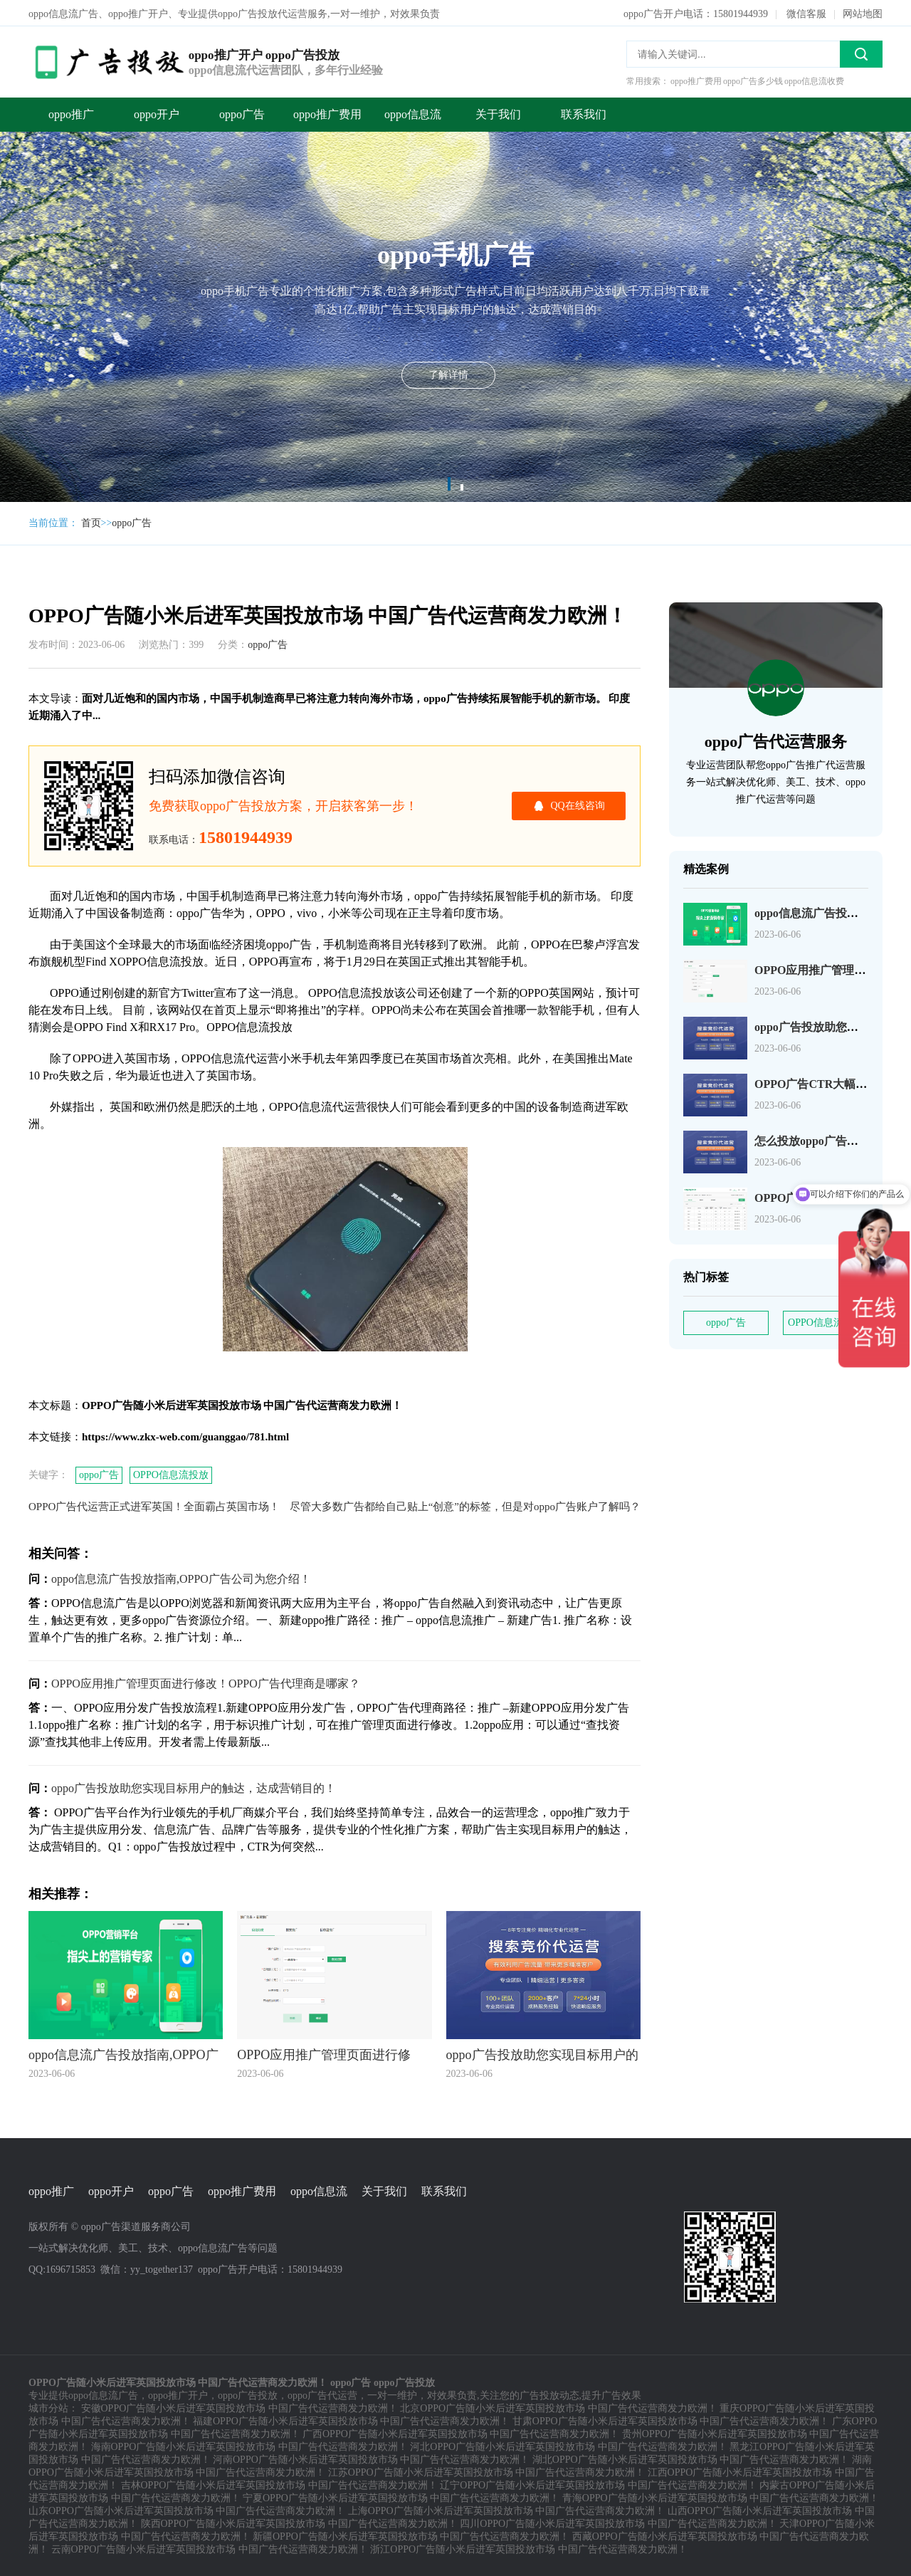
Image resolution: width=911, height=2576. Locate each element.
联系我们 (583, 113)
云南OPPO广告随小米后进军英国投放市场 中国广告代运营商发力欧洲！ (209, 2548)
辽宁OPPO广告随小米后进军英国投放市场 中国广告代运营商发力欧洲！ (598, 2483)
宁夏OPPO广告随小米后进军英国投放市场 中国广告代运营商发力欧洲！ (401, 2496)
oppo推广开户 (178, 2394)
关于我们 (498, 113)
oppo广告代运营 (322, 2394)
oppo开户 (156, 113)
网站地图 (863, 12)
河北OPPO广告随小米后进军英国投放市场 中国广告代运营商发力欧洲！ (568, 2445)
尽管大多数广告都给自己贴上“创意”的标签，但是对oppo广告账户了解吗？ (465, 1505)
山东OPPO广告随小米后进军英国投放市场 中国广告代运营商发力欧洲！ (186, 2509)
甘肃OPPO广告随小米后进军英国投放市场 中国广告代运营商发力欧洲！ (670, 2419)
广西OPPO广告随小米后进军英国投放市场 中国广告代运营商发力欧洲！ (460, 2432)
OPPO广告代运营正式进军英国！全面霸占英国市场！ (154, 1505)
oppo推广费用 (327, 113)
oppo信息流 (412, 113)
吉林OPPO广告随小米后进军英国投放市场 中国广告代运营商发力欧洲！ (279, 2483)
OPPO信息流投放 (171, 1473)
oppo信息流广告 (103, 2394)
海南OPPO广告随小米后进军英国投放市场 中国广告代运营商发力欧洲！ (249, 2445)
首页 (91, 521)
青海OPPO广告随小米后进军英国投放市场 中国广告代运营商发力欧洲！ (720, 2496)
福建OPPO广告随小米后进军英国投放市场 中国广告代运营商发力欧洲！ (351, 2419)
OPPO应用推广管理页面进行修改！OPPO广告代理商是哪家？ (205, 1682)
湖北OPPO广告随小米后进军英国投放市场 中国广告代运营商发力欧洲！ (690, 2458)
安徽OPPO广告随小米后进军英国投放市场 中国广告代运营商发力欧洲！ (239, 2407)
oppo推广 (71, 113)
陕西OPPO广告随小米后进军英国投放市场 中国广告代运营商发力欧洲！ (299, 2522)
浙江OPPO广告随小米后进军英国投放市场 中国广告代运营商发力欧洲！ (528, 2548)
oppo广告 (242, 113)
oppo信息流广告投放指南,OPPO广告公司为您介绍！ (181, 1577)
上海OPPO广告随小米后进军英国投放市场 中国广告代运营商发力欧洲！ (506, 2509)
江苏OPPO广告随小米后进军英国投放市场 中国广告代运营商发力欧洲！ (486, 2471)
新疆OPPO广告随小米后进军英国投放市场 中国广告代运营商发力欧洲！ (411, 2535)
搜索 (861, 52)
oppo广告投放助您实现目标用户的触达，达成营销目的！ (193, 1787)
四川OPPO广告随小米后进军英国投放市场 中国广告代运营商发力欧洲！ (618, 2522)
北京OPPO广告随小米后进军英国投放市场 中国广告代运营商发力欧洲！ (558, 2407)
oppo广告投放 (248, 2394)
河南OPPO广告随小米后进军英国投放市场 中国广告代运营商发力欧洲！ (371, 2458)
